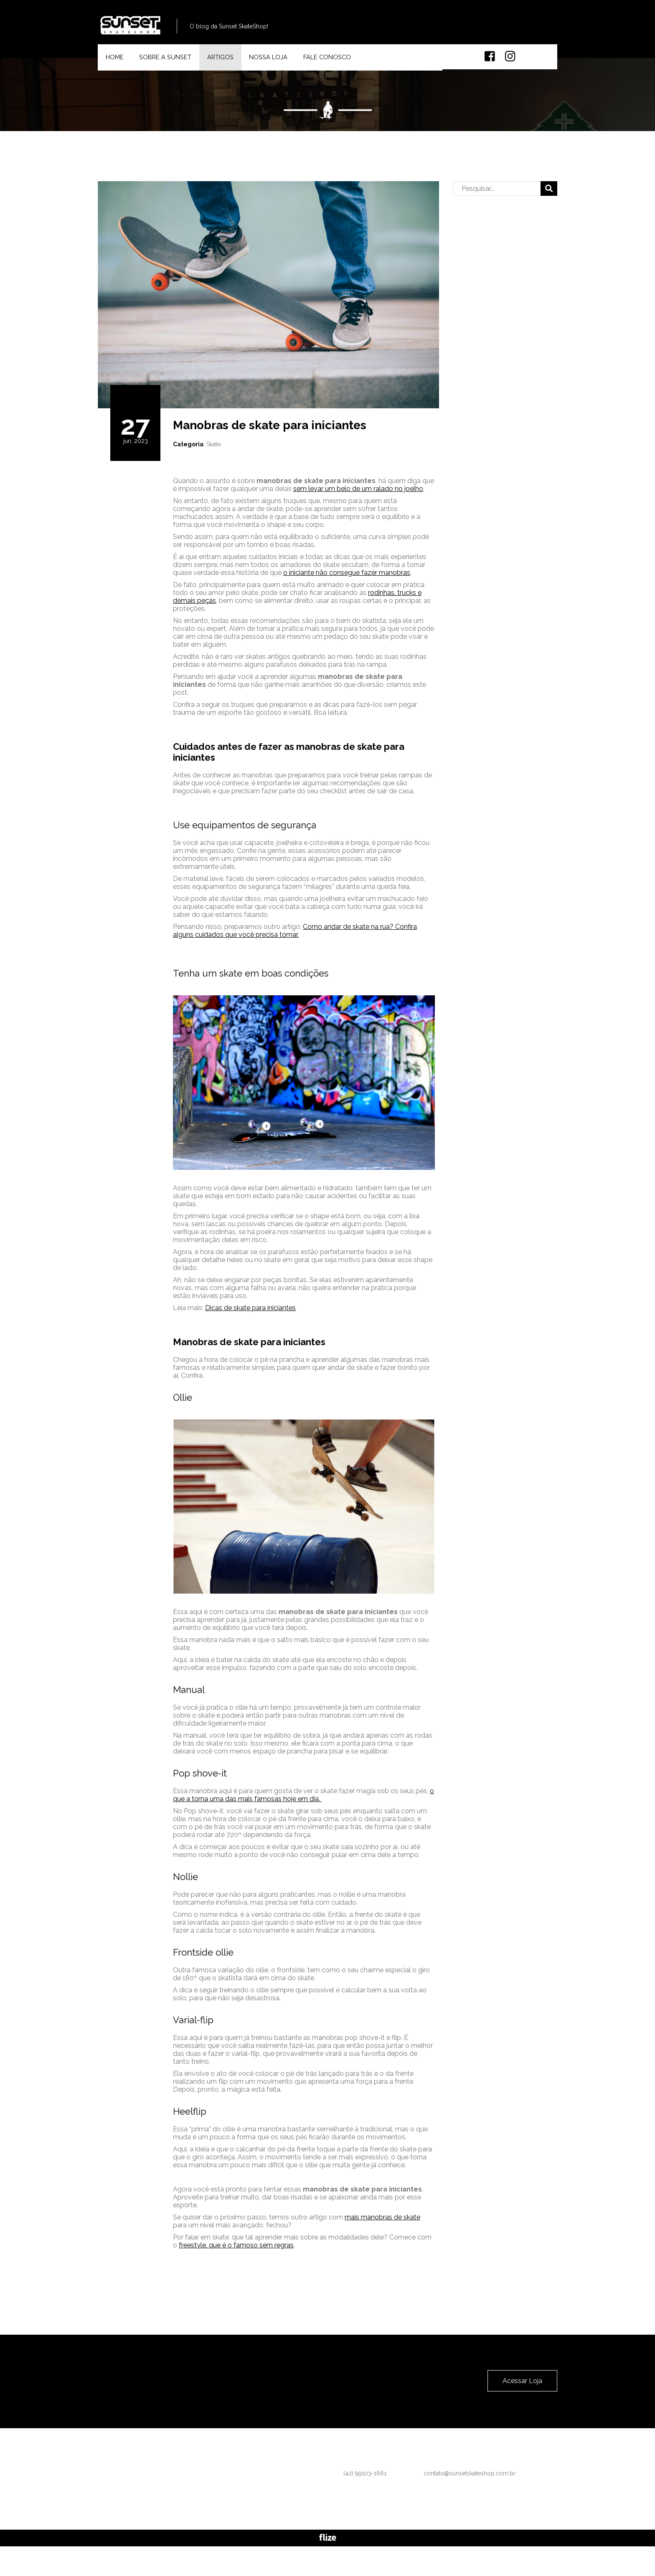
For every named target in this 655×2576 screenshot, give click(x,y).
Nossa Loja (279, 64)
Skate (213, 461)
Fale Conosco (339, 64)
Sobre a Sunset (170, 64)
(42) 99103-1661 (406, 29)
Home (116, 64)
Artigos (227, 64)
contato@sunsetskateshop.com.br (511, 29)
